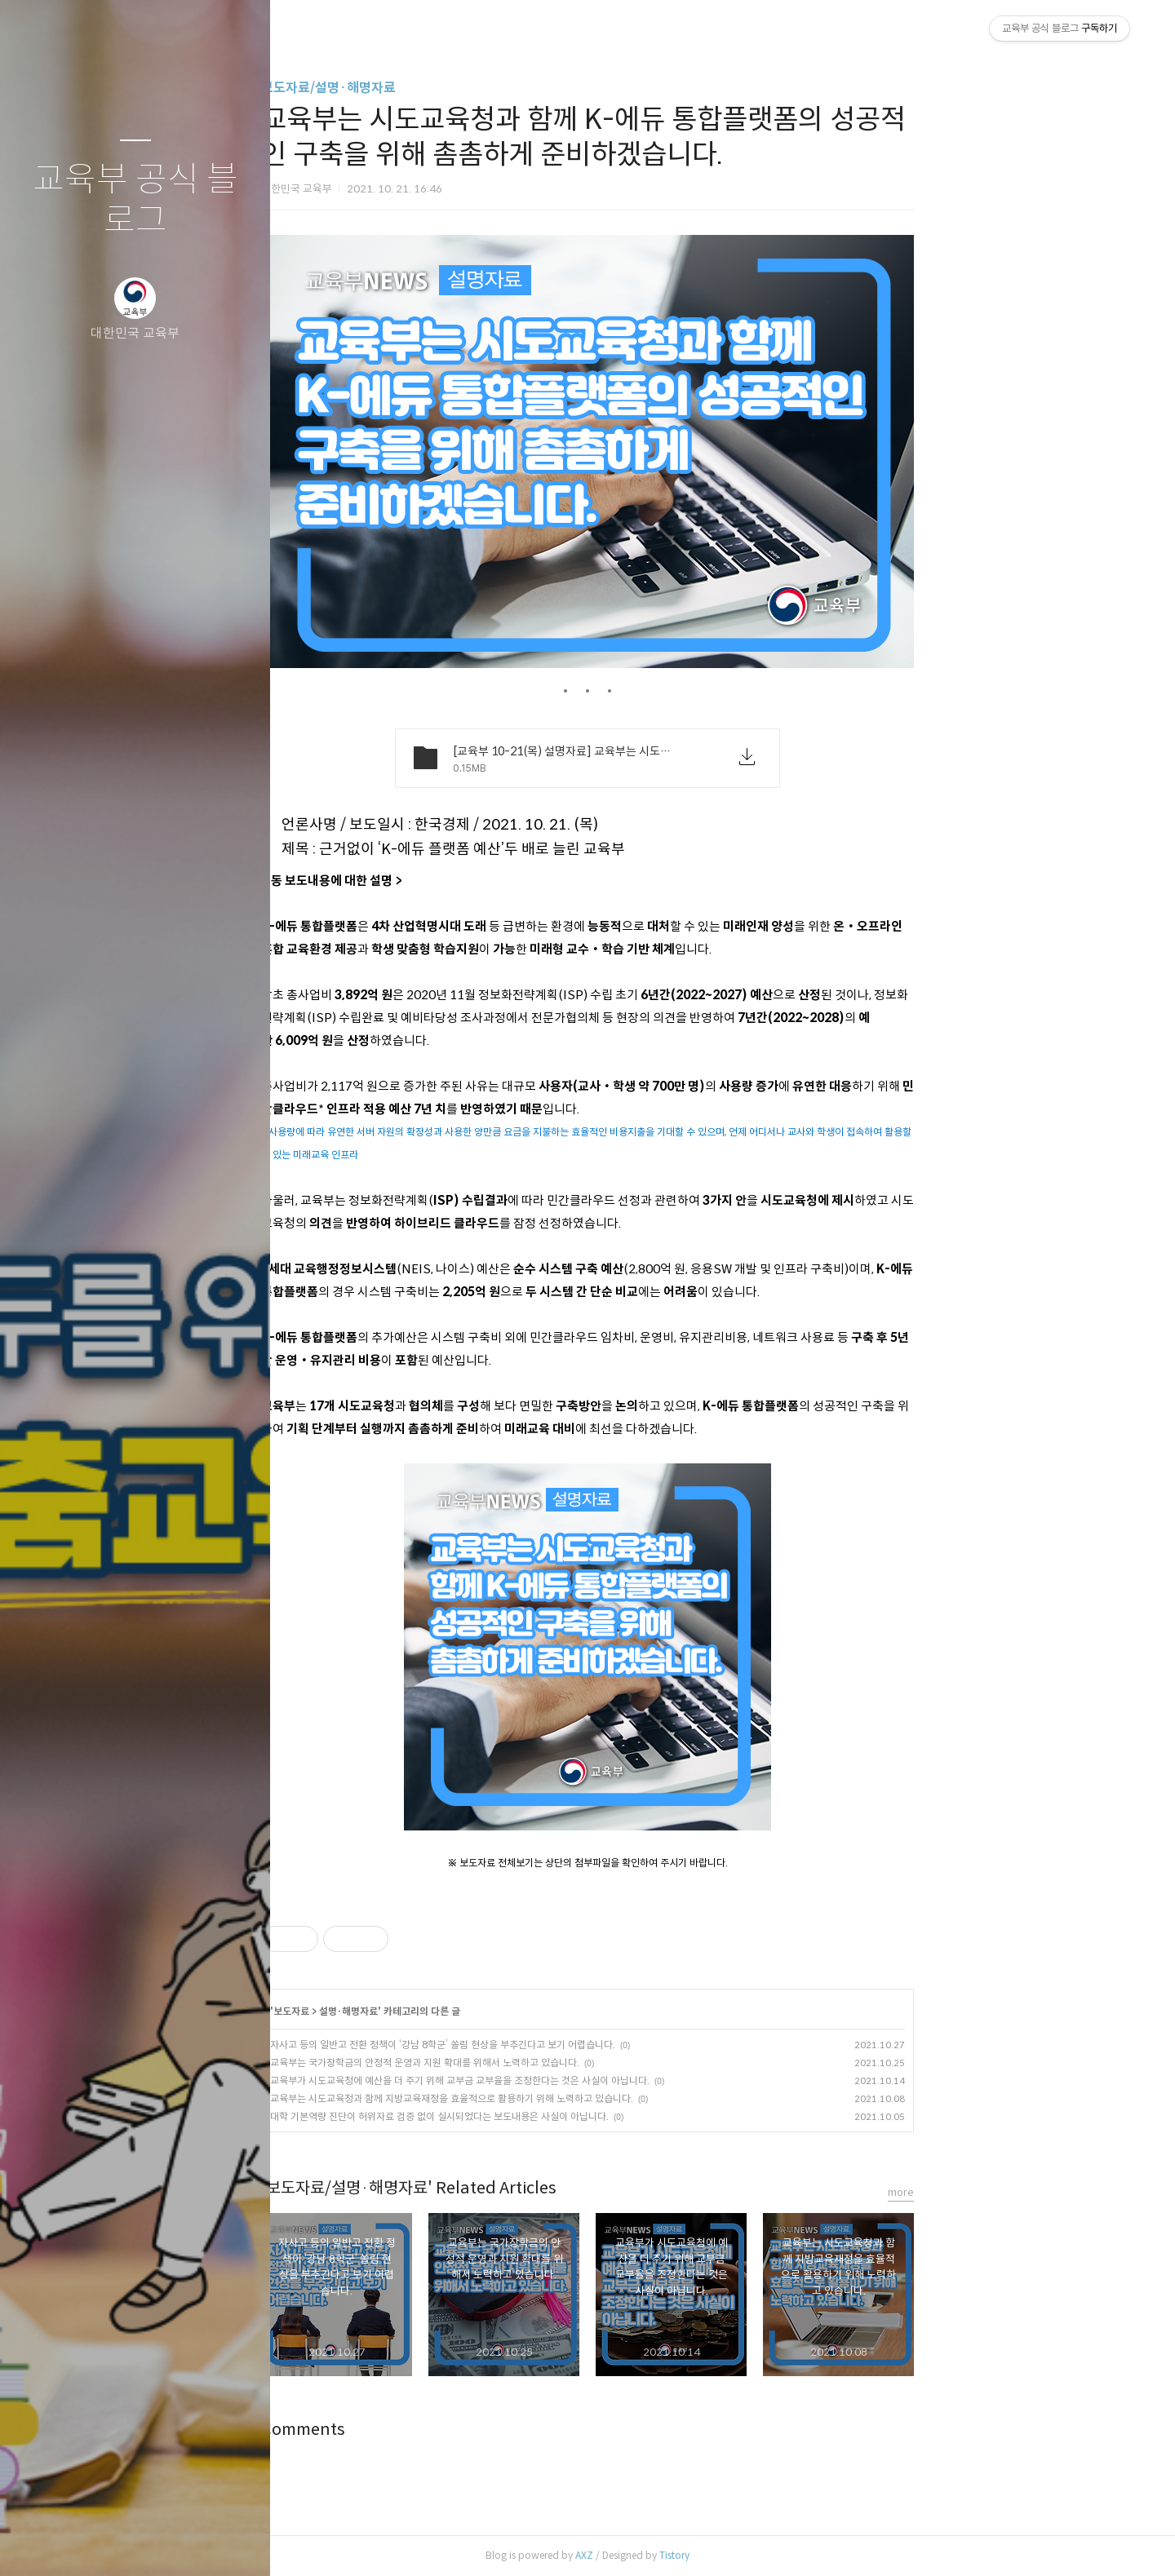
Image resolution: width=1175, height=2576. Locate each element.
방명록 (103, 2542)
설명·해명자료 (483, 2011)
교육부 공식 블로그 (135, 200)
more (1036, 2192)
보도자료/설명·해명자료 (464, 87)
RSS (168, 2542)
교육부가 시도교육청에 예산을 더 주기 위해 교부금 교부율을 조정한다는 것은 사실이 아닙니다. (595, 2080)
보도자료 (427, 2011)
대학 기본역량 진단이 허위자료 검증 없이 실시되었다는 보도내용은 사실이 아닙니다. (575, 2116)
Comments (439, 2429)
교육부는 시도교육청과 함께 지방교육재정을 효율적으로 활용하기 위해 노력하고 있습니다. (587, 2098)
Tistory (810, 2555)
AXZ (720, 2555)
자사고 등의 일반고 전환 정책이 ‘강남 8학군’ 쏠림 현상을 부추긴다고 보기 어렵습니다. (578, 2044)
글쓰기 (39, 2542)
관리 (232, 2542)
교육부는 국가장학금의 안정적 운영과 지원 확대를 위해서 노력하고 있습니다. (560, 2062)
